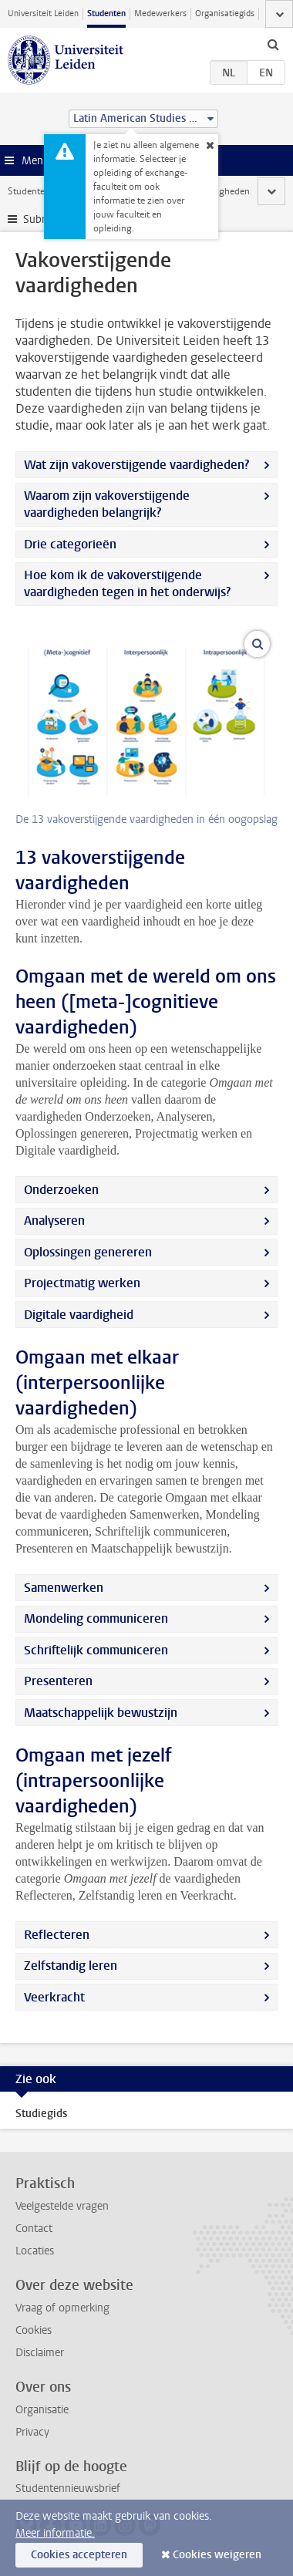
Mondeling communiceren (96, 1618)
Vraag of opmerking (62, 2308)
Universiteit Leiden (43, 13)
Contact (33, 2228)
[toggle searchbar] (273, 44)
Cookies (33, 2330)
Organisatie (42, 2409)
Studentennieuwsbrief (67, 2488)
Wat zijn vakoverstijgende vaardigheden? (136, 465)
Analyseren (54, 1220)
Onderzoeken (61, 1190)
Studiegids (41, 2113)
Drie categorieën (70, 544)
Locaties (34, 2251)
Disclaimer (39, 2352)
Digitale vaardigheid (78, 1315)
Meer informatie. (55, 2533)
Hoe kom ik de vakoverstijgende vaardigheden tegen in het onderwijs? (127, 583)
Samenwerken (63, 1588)
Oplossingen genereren (88, 1252)
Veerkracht (54, 1997)
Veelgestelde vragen (62, 2206)
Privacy (32, 2432)
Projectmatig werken (82, 1283)
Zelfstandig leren (70, 1965)
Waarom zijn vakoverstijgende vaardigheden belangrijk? (107, 504)
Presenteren (58, 1681)
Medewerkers (160, 13)
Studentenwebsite (45, 191)
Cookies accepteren (79, 2554)
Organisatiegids (224, 13)
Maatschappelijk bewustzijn (100, 1712)
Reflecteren (56, 1935)
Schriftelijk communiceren (96, 1650)
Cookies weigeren (217, 2554)
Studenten (106, 13)
